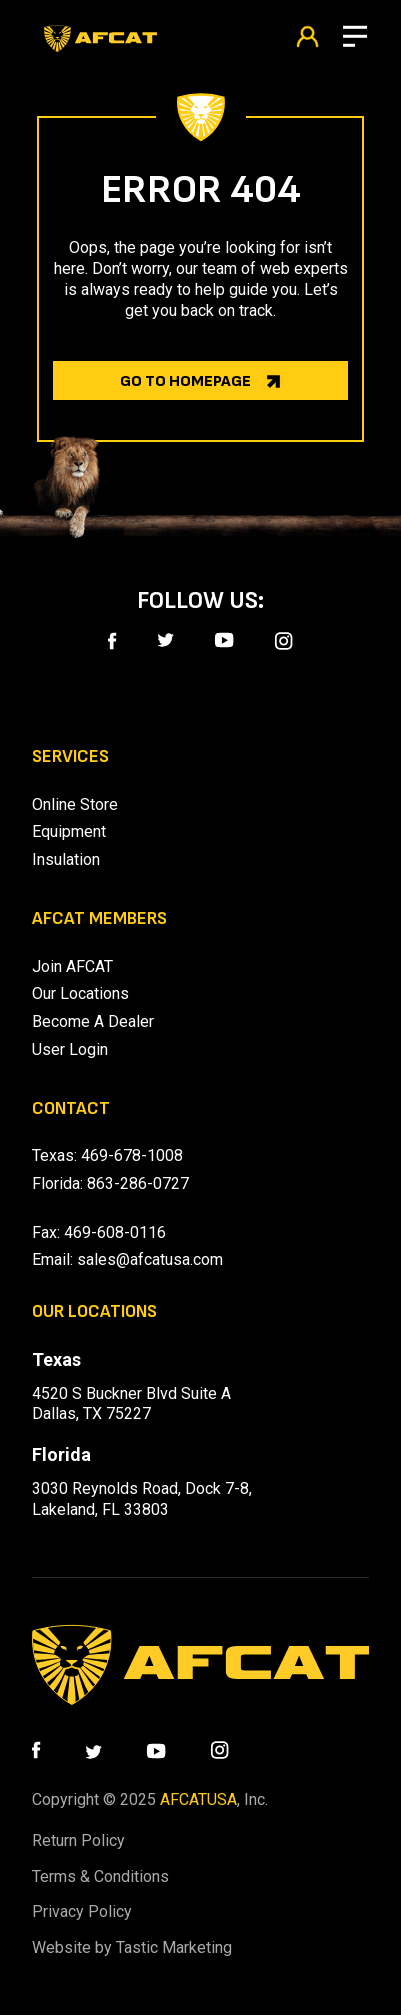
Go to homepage (185, 381)
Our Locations (80, 993)
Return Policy (78, 1840)
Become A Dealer (93, 1021)
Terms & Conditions (100, 1876)
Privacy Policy (82, 1911)
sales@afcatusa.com (150, 1259)
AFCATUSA (198, 1799)
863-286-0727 (138, 1183)
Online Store (75, 804)
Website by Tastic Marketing (132, 1947)
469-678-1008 (132, 1155)
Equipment (69, 831)
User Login (70, 1049)
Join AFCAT (72, 966)
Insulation (66, 859)
